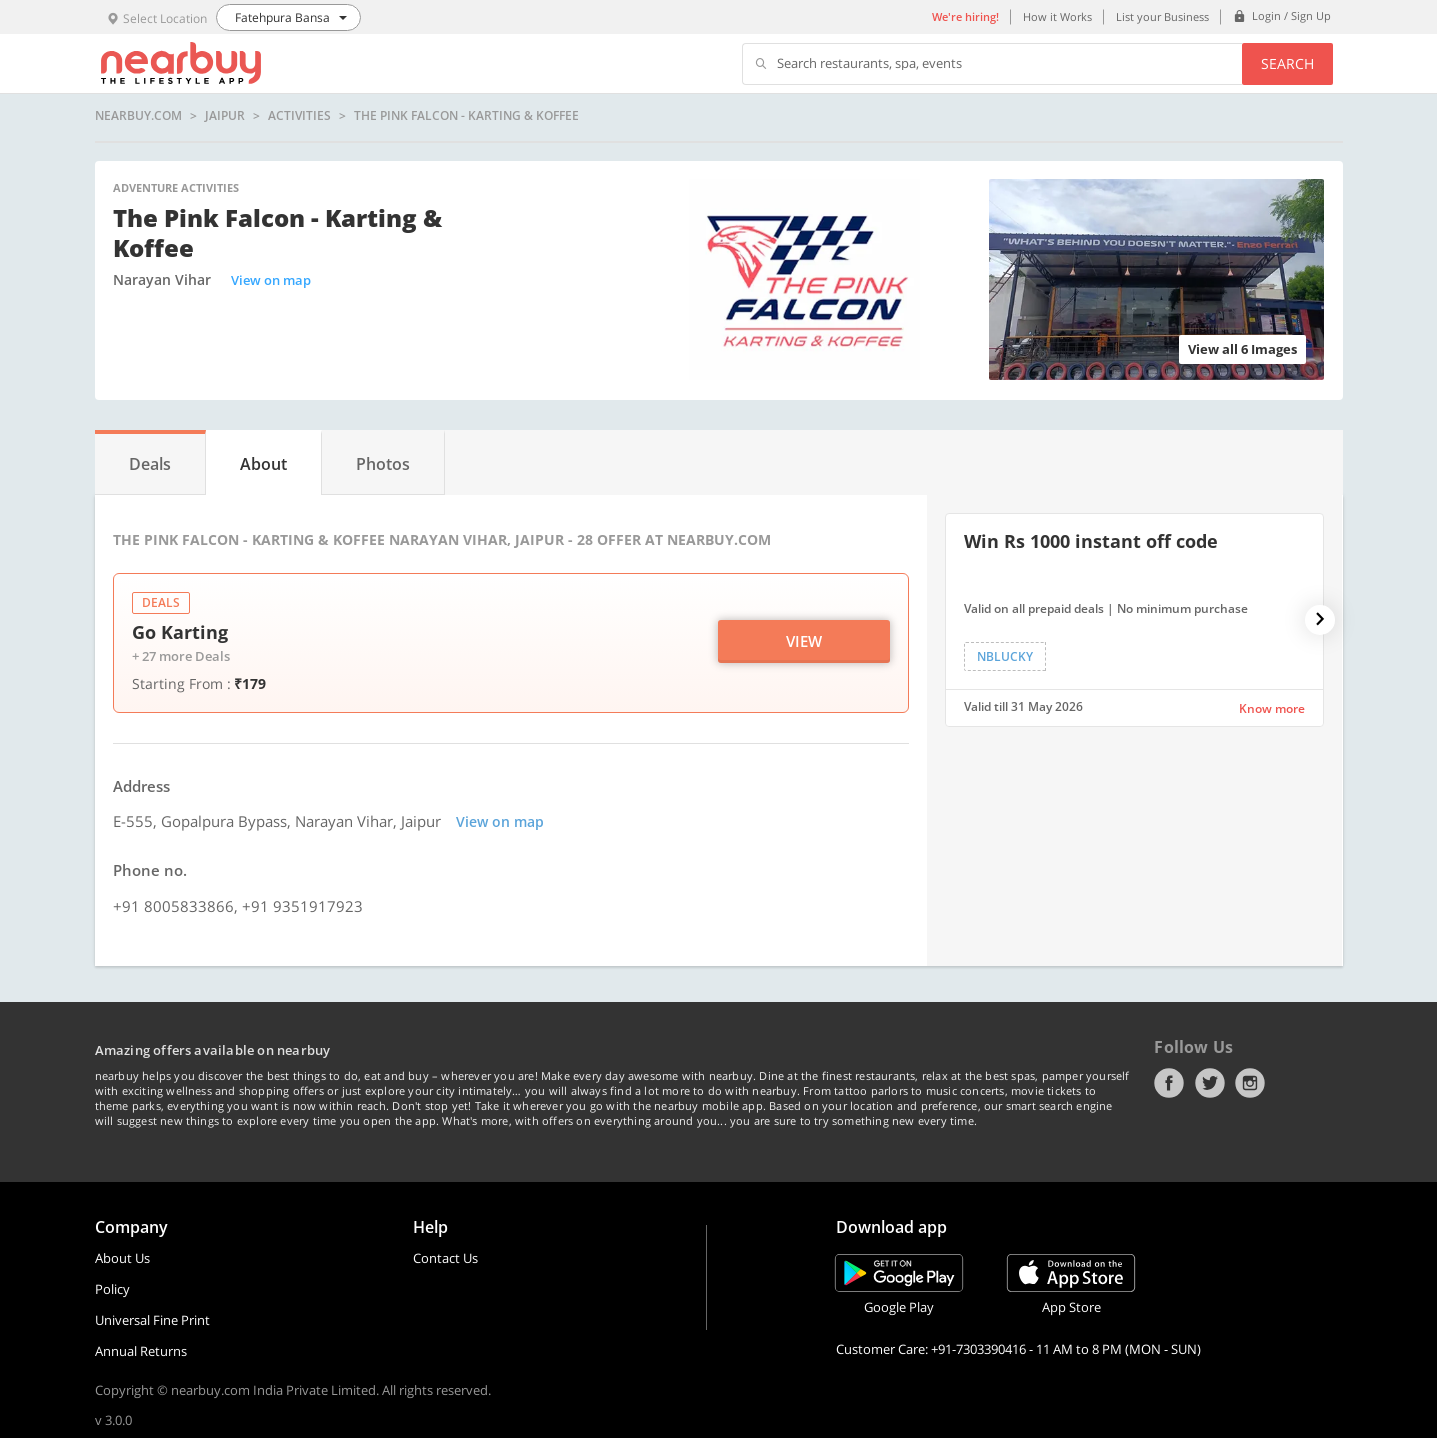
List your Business (1162, 16)
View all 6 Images (1242, 349)
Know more (1272, 708)
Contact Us (445, 1258)
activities (299, 116)
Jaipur (225, 116)
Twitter (1210, 1083)
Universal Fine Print (152, 1320)
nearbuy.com (138, 116)
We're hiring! (965, 16)
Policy (112, 1289)
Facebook (1169, 1083)
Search (1287, 63)
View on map (271, 280)
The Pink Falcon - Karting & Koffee (466, 116)
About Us (122, 1258)
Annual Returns (141, 1351)
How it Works (1057, 16)
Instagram (1250, 1083)
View (804, 641)
